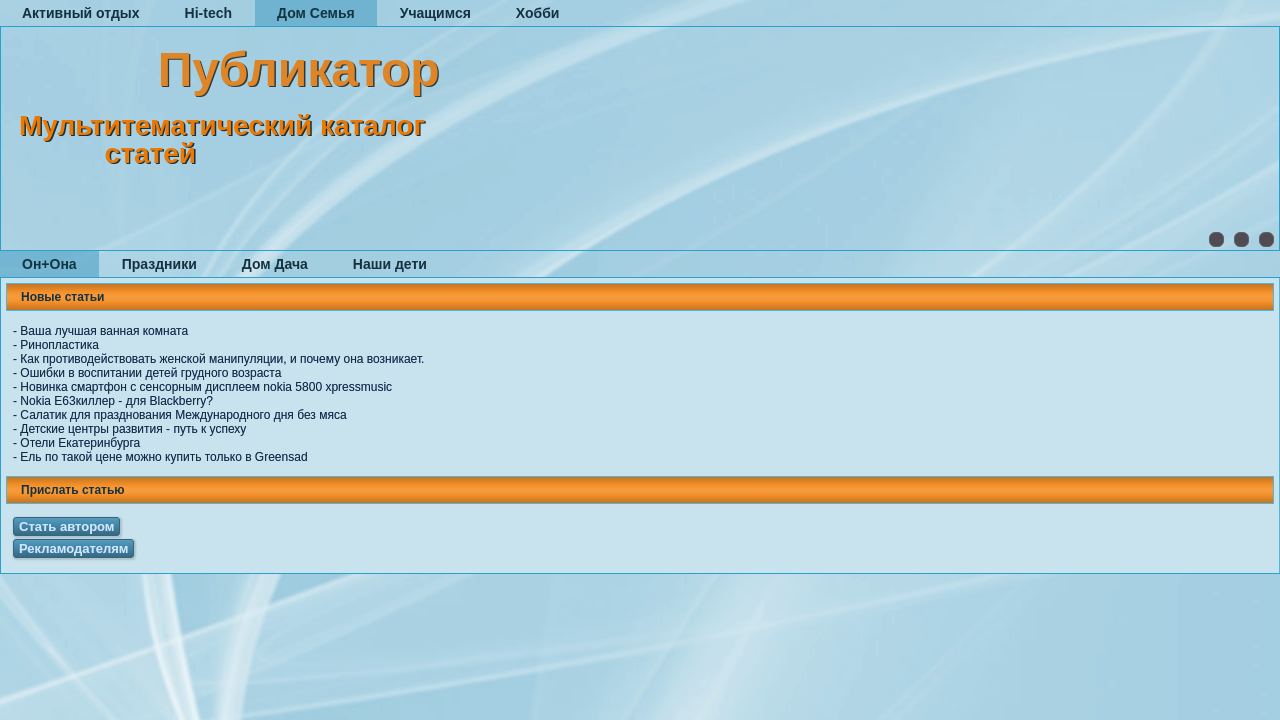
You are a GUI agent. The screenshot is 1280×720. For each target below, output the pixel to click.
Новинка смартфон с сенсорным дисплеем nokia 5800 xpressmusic (206, 387)
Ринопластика (59, 345)
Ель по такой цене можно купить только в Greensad (163, 457)
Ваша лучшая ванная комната (104, 331)
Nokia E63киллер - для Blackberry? (116, 401)
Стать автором (66, 526)
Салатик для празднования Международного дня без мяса (183, 415)
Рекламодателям (73, 548)
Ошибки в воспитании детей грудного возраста (150, 373)
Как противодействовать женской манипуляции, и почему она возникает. (222, 359)
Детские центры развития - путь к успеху (133, 429)
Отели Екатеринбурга (80, 443)
